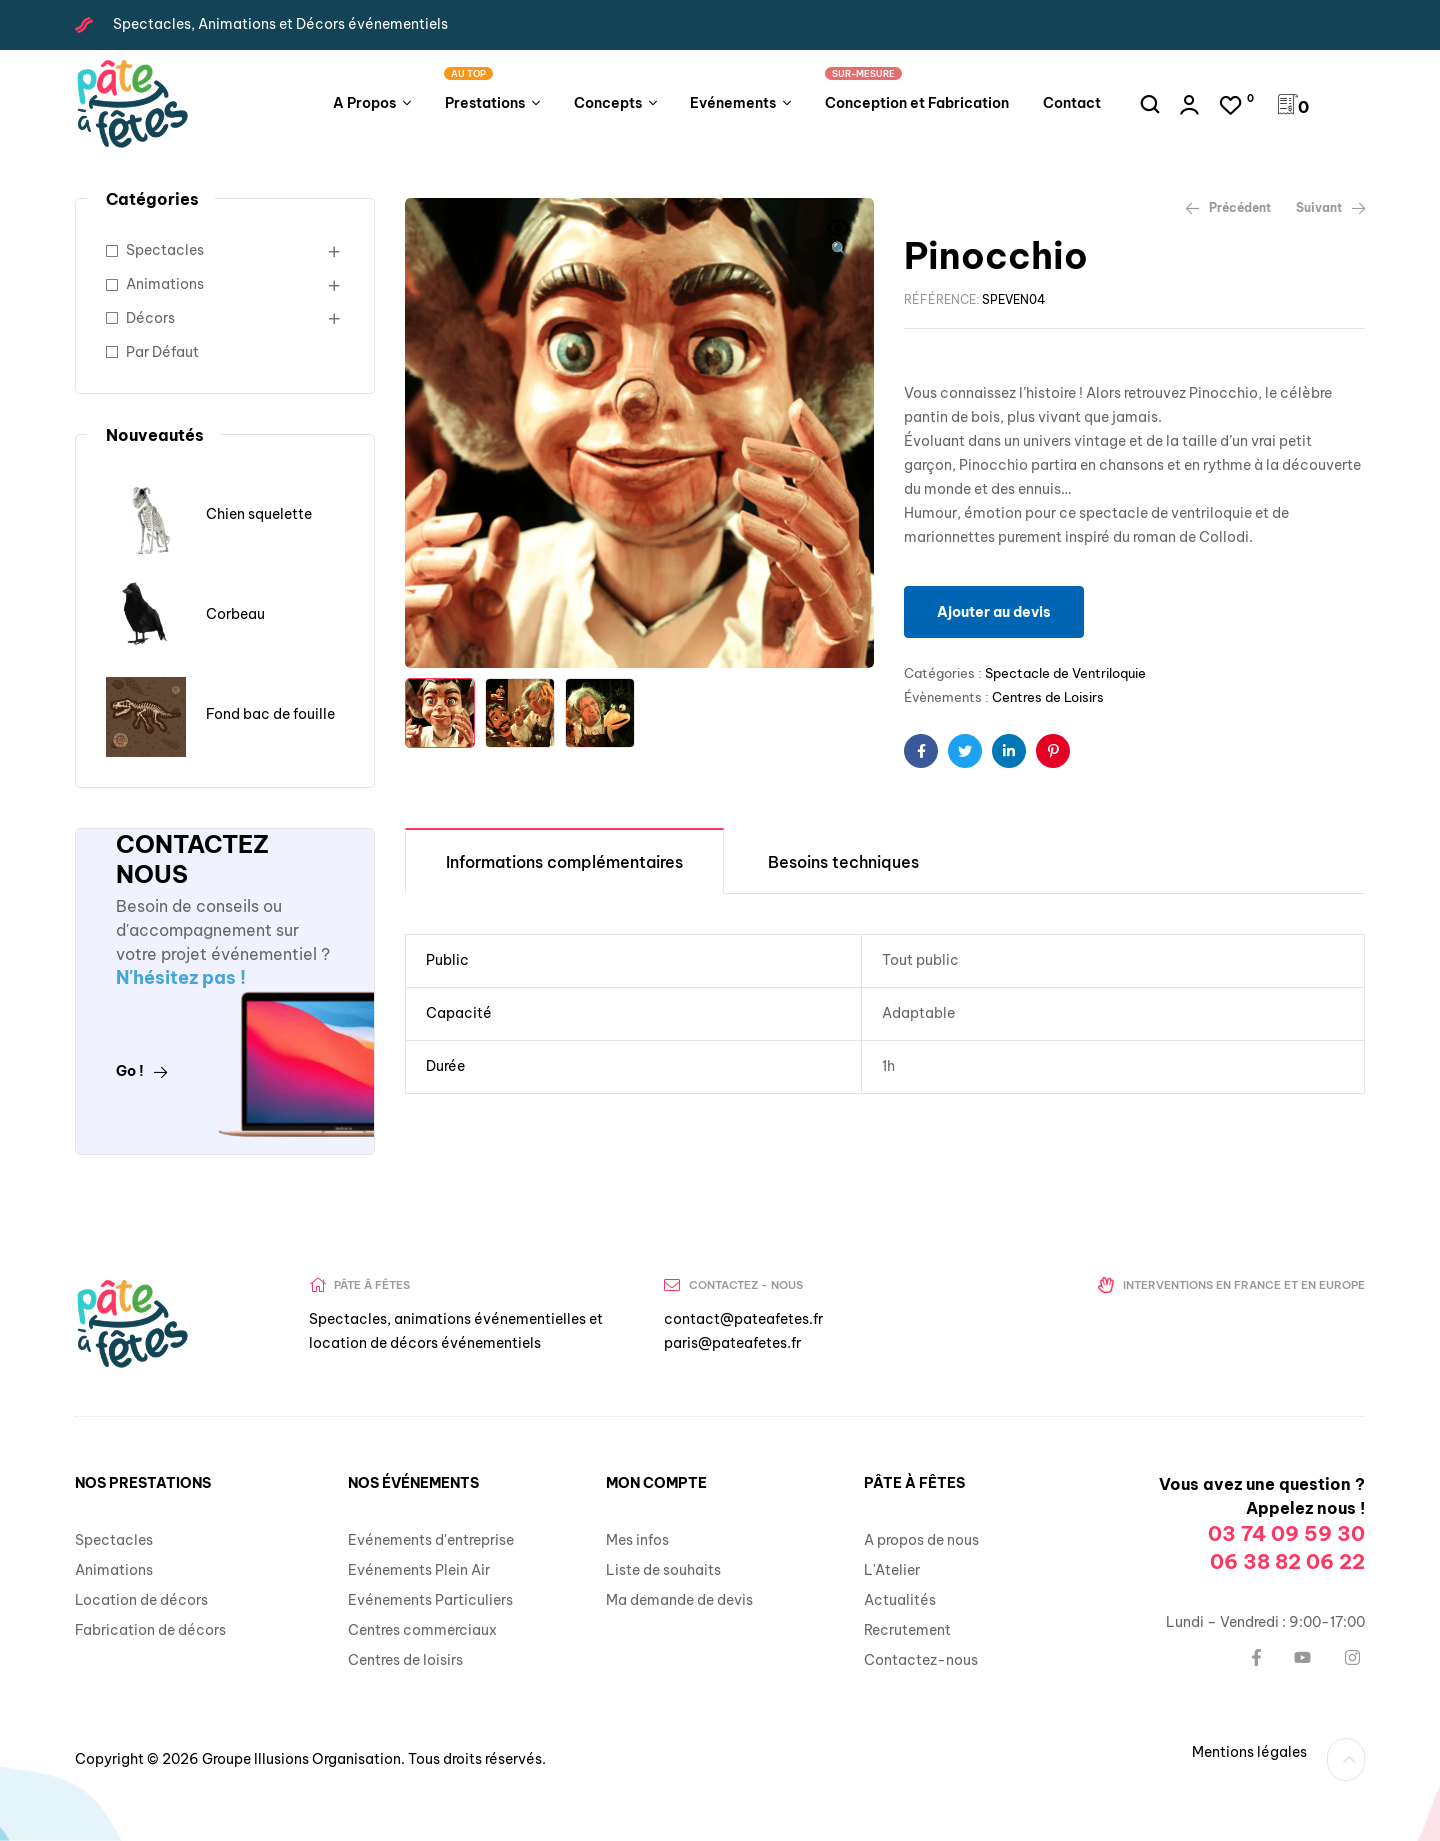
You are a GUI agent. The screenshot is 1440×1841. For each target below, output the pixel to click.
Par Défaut (162, 352)
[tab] (564, 860)
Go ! (142, 1071)
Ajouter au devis (994, 612)
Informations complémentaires (564, 862)
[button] (839, 240)
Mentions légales (1249, 1752)
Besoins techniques (843, 862)
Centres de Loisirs (1048, 697)
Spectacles (165, 250)
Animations (165, 284)
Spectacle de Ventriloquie (1065, 673)
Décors (150, 318)
